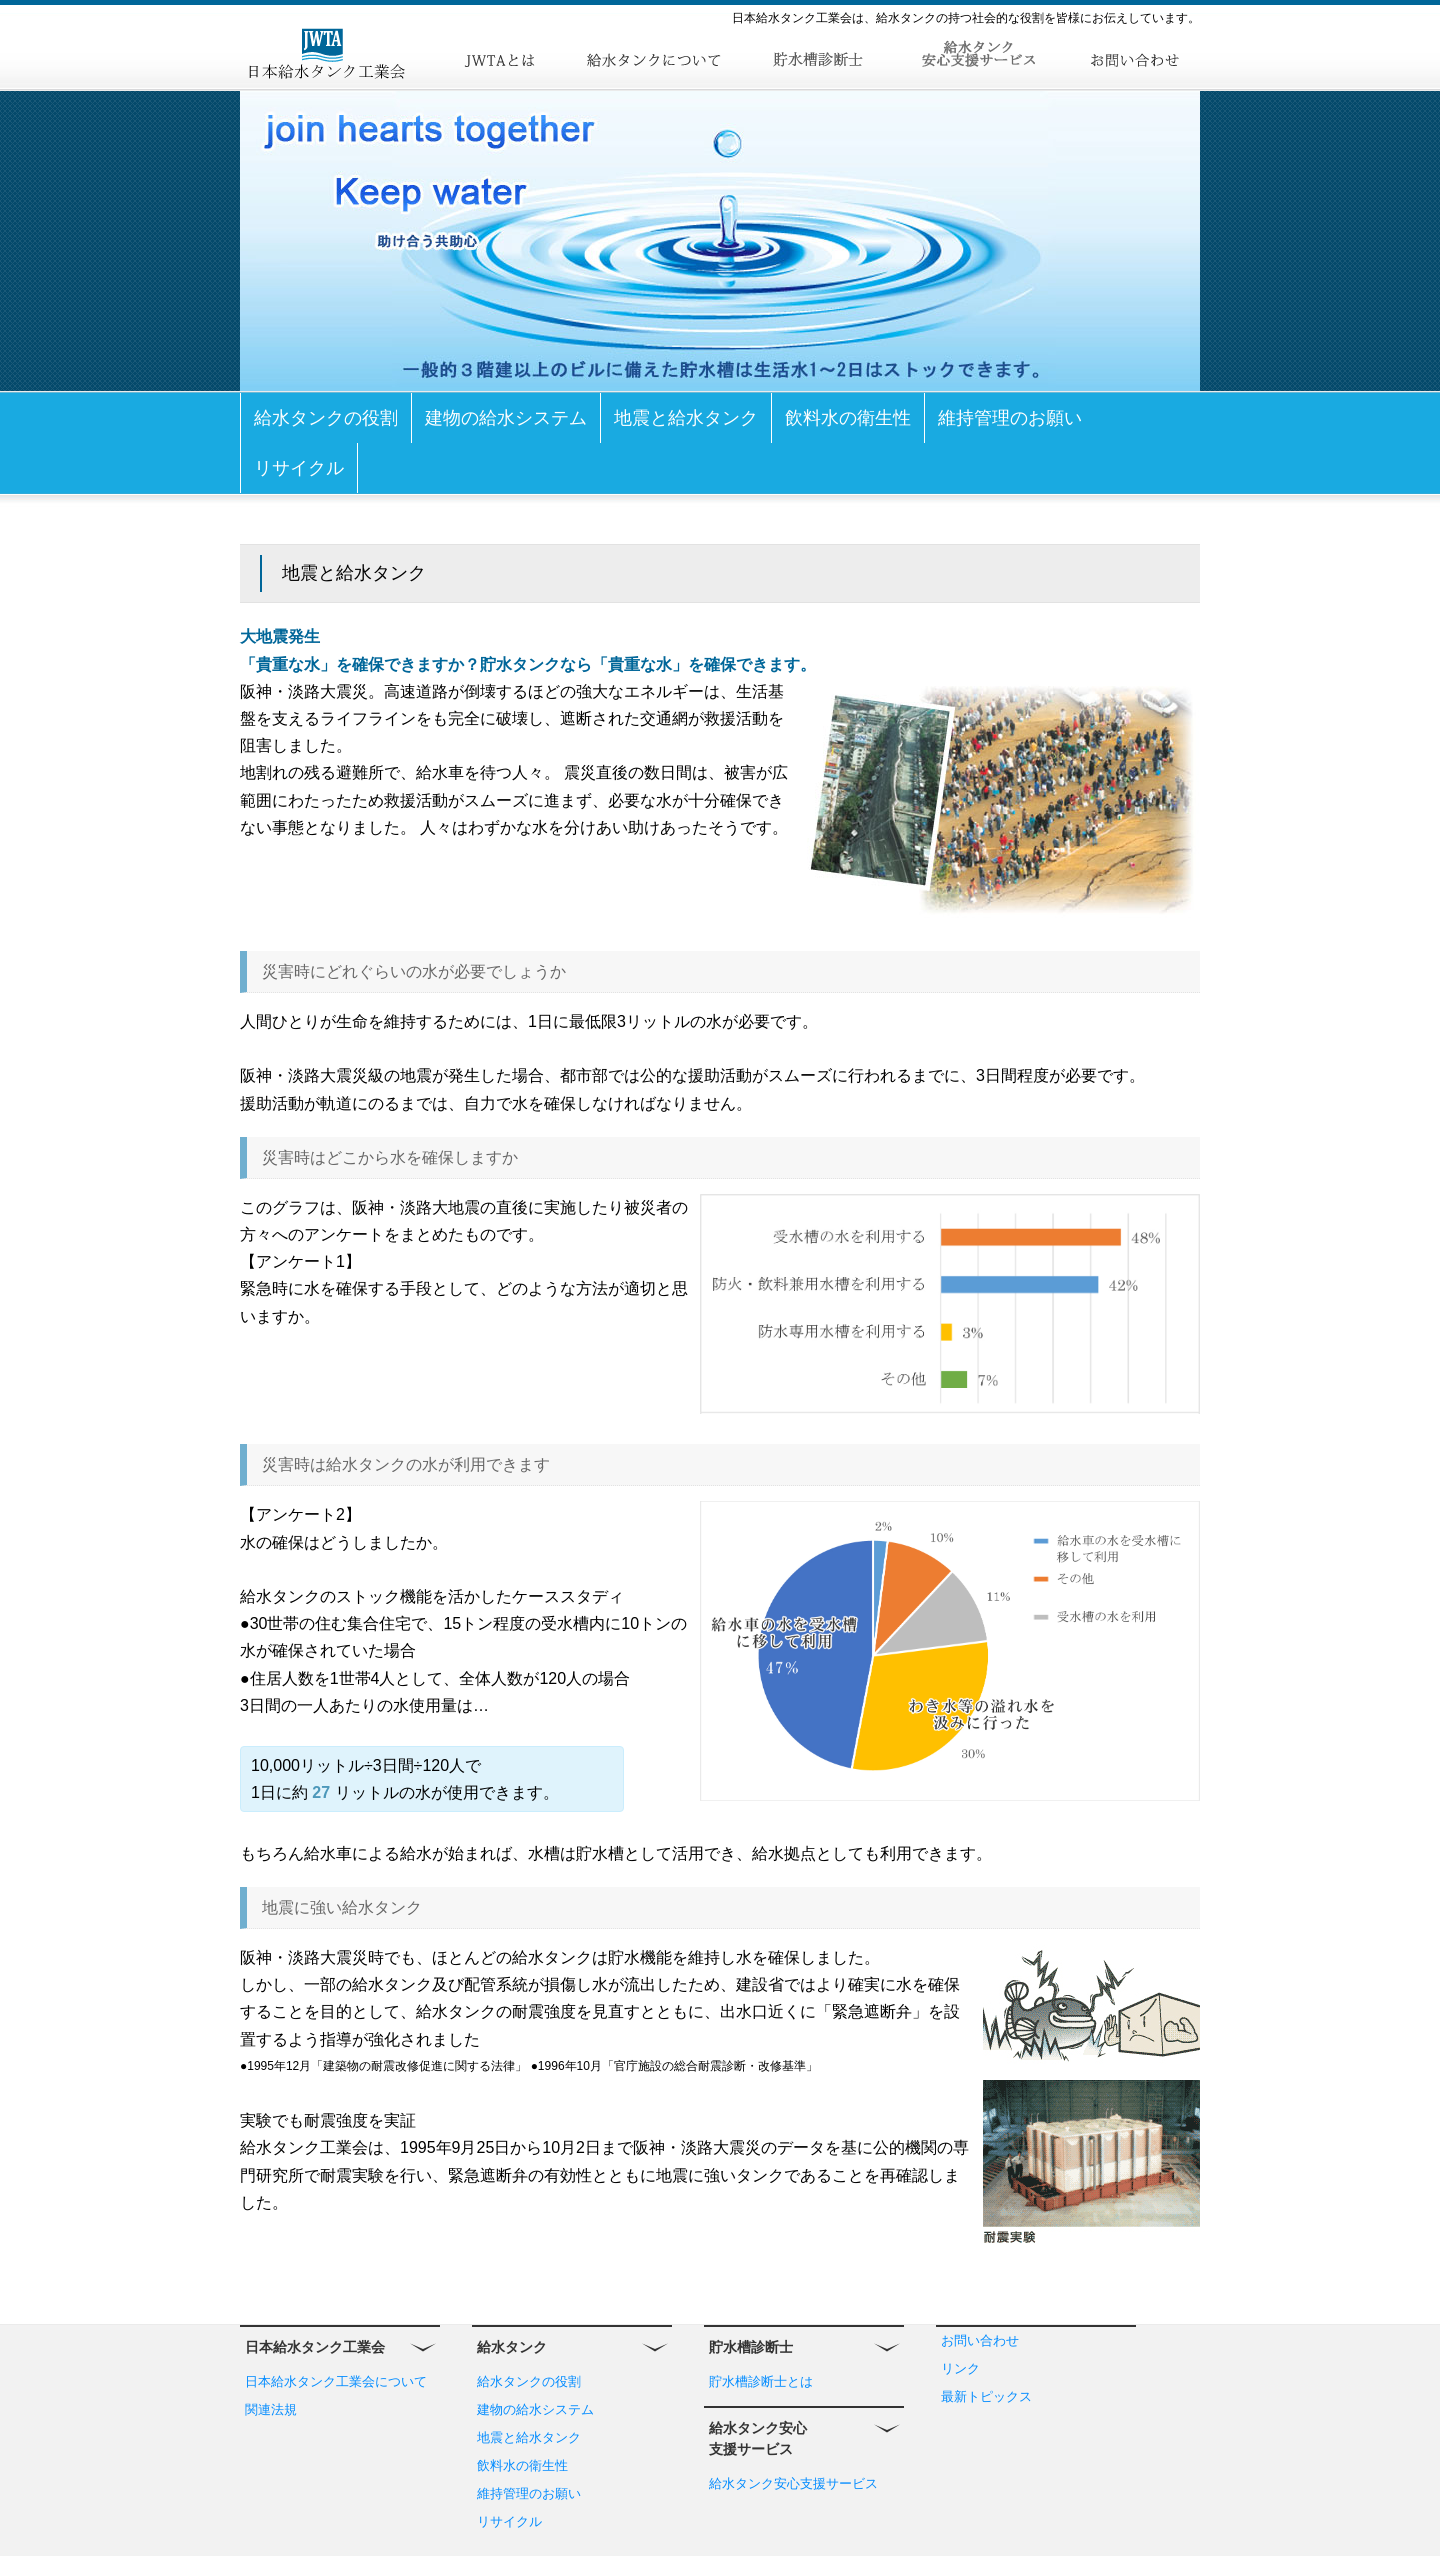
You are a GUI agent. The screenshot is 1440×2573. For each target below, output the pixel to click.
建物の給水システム (506, 418)
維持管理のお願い (1010, 418)
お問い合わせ (980, 2340)
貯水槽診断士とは (761, 2381)
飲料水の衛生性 (848, 418)
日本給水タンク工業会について (336, 2381)
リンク (960, 2368)
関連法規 (271, 2409)
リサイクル (299, 468)
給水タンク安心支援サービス (793, 2483)
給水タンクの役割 (326, 418)
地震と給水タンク (686, 418)
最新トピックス (986, 2396)
